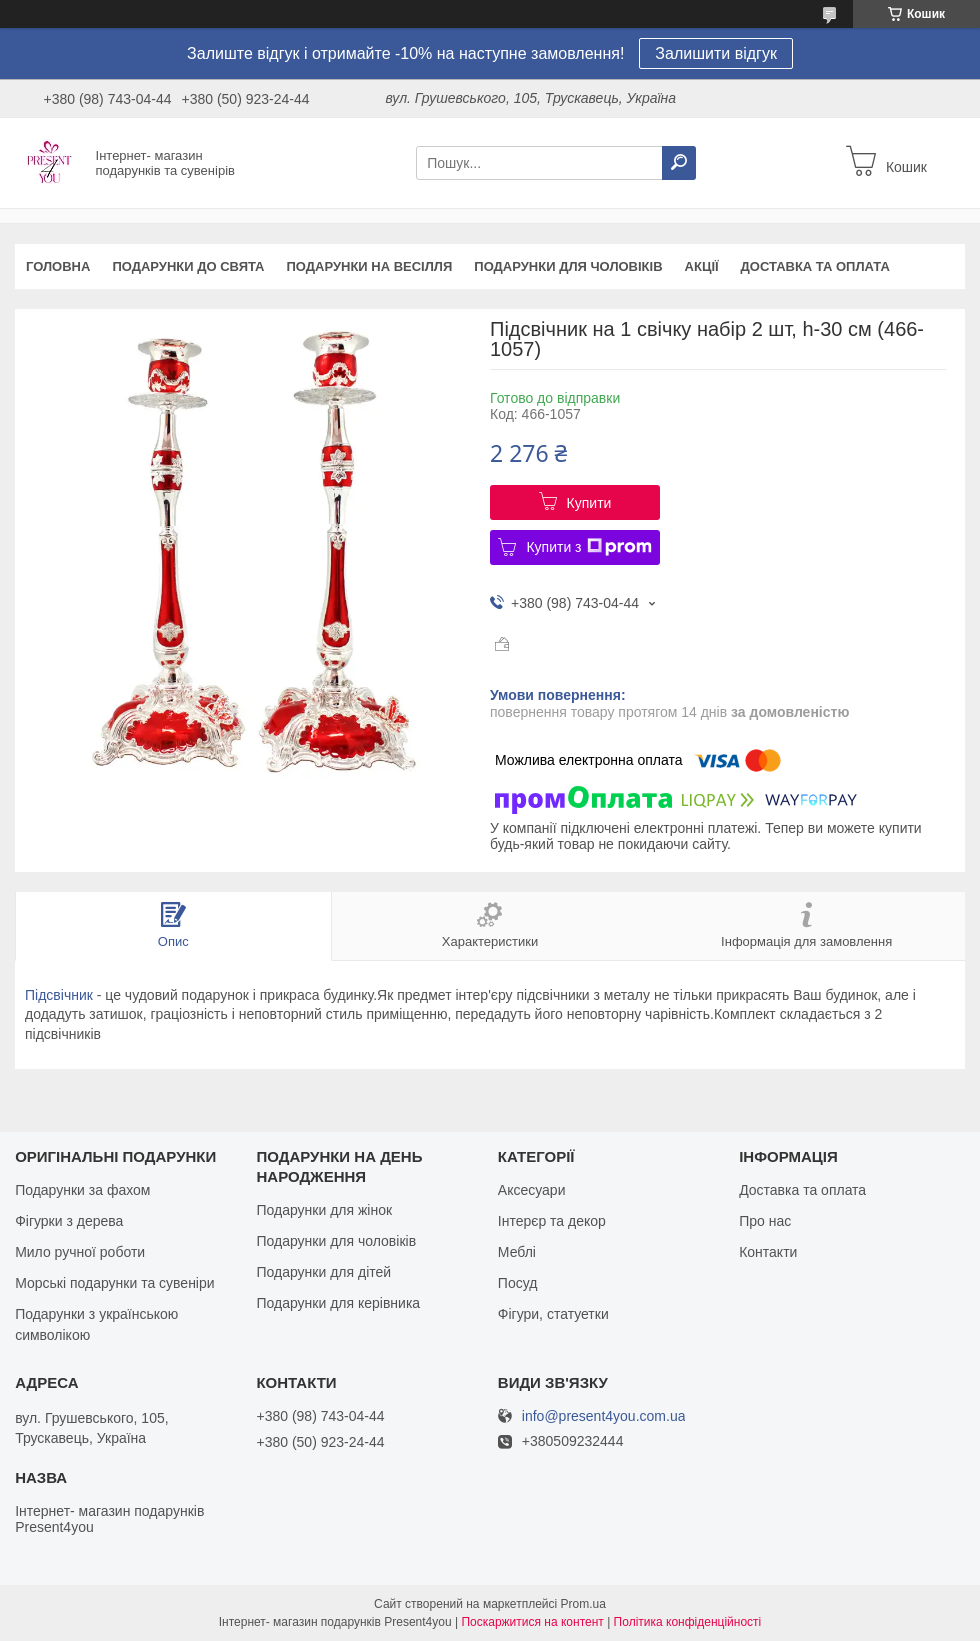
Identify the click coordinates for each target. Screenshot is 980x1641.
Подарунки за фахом (82, 1190)
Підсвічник (59, 995)
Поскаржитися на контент (532, 1622)
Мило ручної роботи (80, 1252)
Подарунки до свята (188, 266)
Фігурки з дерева (69, 1221)
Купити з (588, 547)
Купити (589, 503)
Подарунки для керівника (338, 1303)
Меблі (517, 1252)
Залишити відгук (716, 53)
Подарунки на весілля (369, 266)
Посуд (518, 1283)
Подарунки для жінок (324, 1210)
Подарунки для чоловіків (568, 266)
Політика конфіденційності (688, 1622)
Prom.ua (583, 1604)
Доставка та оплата (815, 266)
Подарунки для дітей (323, 1272)
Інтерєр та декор (552, 1221)
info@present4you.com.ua (604, 1416)
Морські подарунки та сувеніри (114, 1283)
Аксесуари (532, 1190)
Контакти (768, 1252)
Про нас (765, 1221)
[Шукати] (679, 163)
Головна (58, 266)
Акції (702, 266)
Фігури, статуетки (553, 1314)
